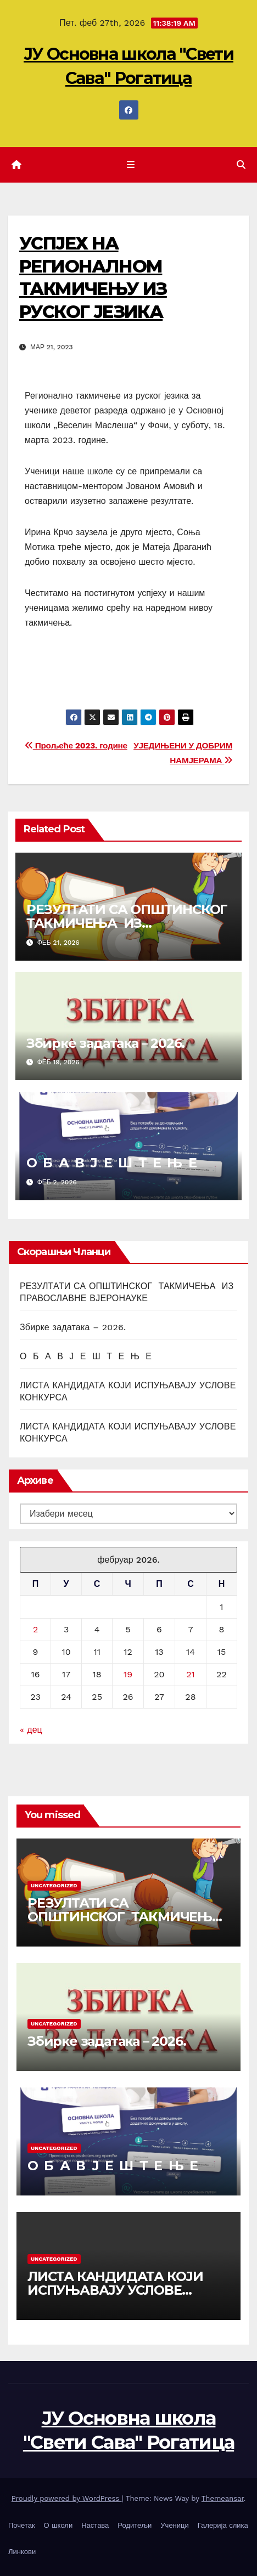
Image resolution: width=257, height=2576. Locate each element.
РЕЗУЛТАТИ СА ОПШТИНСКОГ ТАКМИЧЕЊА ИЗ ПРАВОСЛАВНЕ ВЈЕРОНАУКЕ (128, 923)
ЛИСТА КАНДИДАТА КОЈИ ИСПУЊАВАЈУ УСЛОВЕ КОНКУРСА (115, 2290)
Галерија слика (223, 2525)
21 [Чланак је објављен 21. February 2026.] (190, 1674)
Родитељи (135, 2525)
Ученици (174, 2525)
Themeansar (223, 2498)
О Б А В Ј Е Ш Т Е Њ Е (111, 1163)
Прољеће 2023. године (76, 746)
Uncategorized (54, 1885)
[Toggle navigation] (130, 165)
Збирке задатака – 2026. (105, 1043)
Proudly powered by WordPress (67, 2498)
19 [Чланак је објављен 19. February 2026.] (128, 1674)
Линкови (22, 2551)
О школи (58, 2525)
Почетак (21, 2525)
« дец (31, 1729)
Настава (95, 2525)
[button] (241, 165)
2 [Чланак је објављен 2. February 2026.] (35, 1629)
